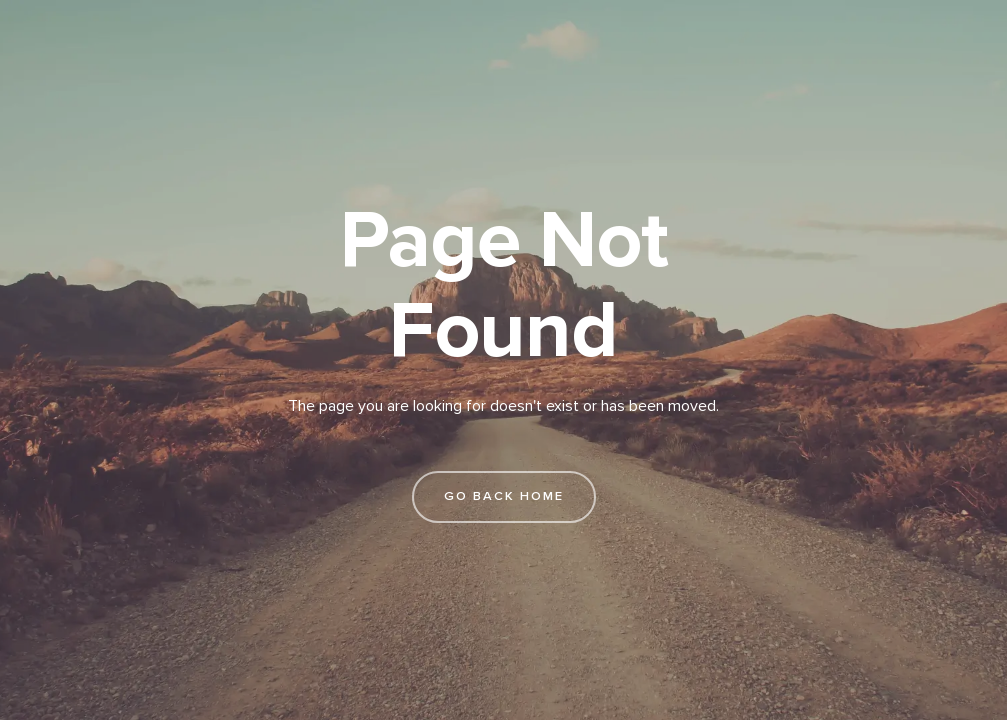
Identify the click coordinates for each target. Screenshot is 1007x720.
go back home (504, 496)
